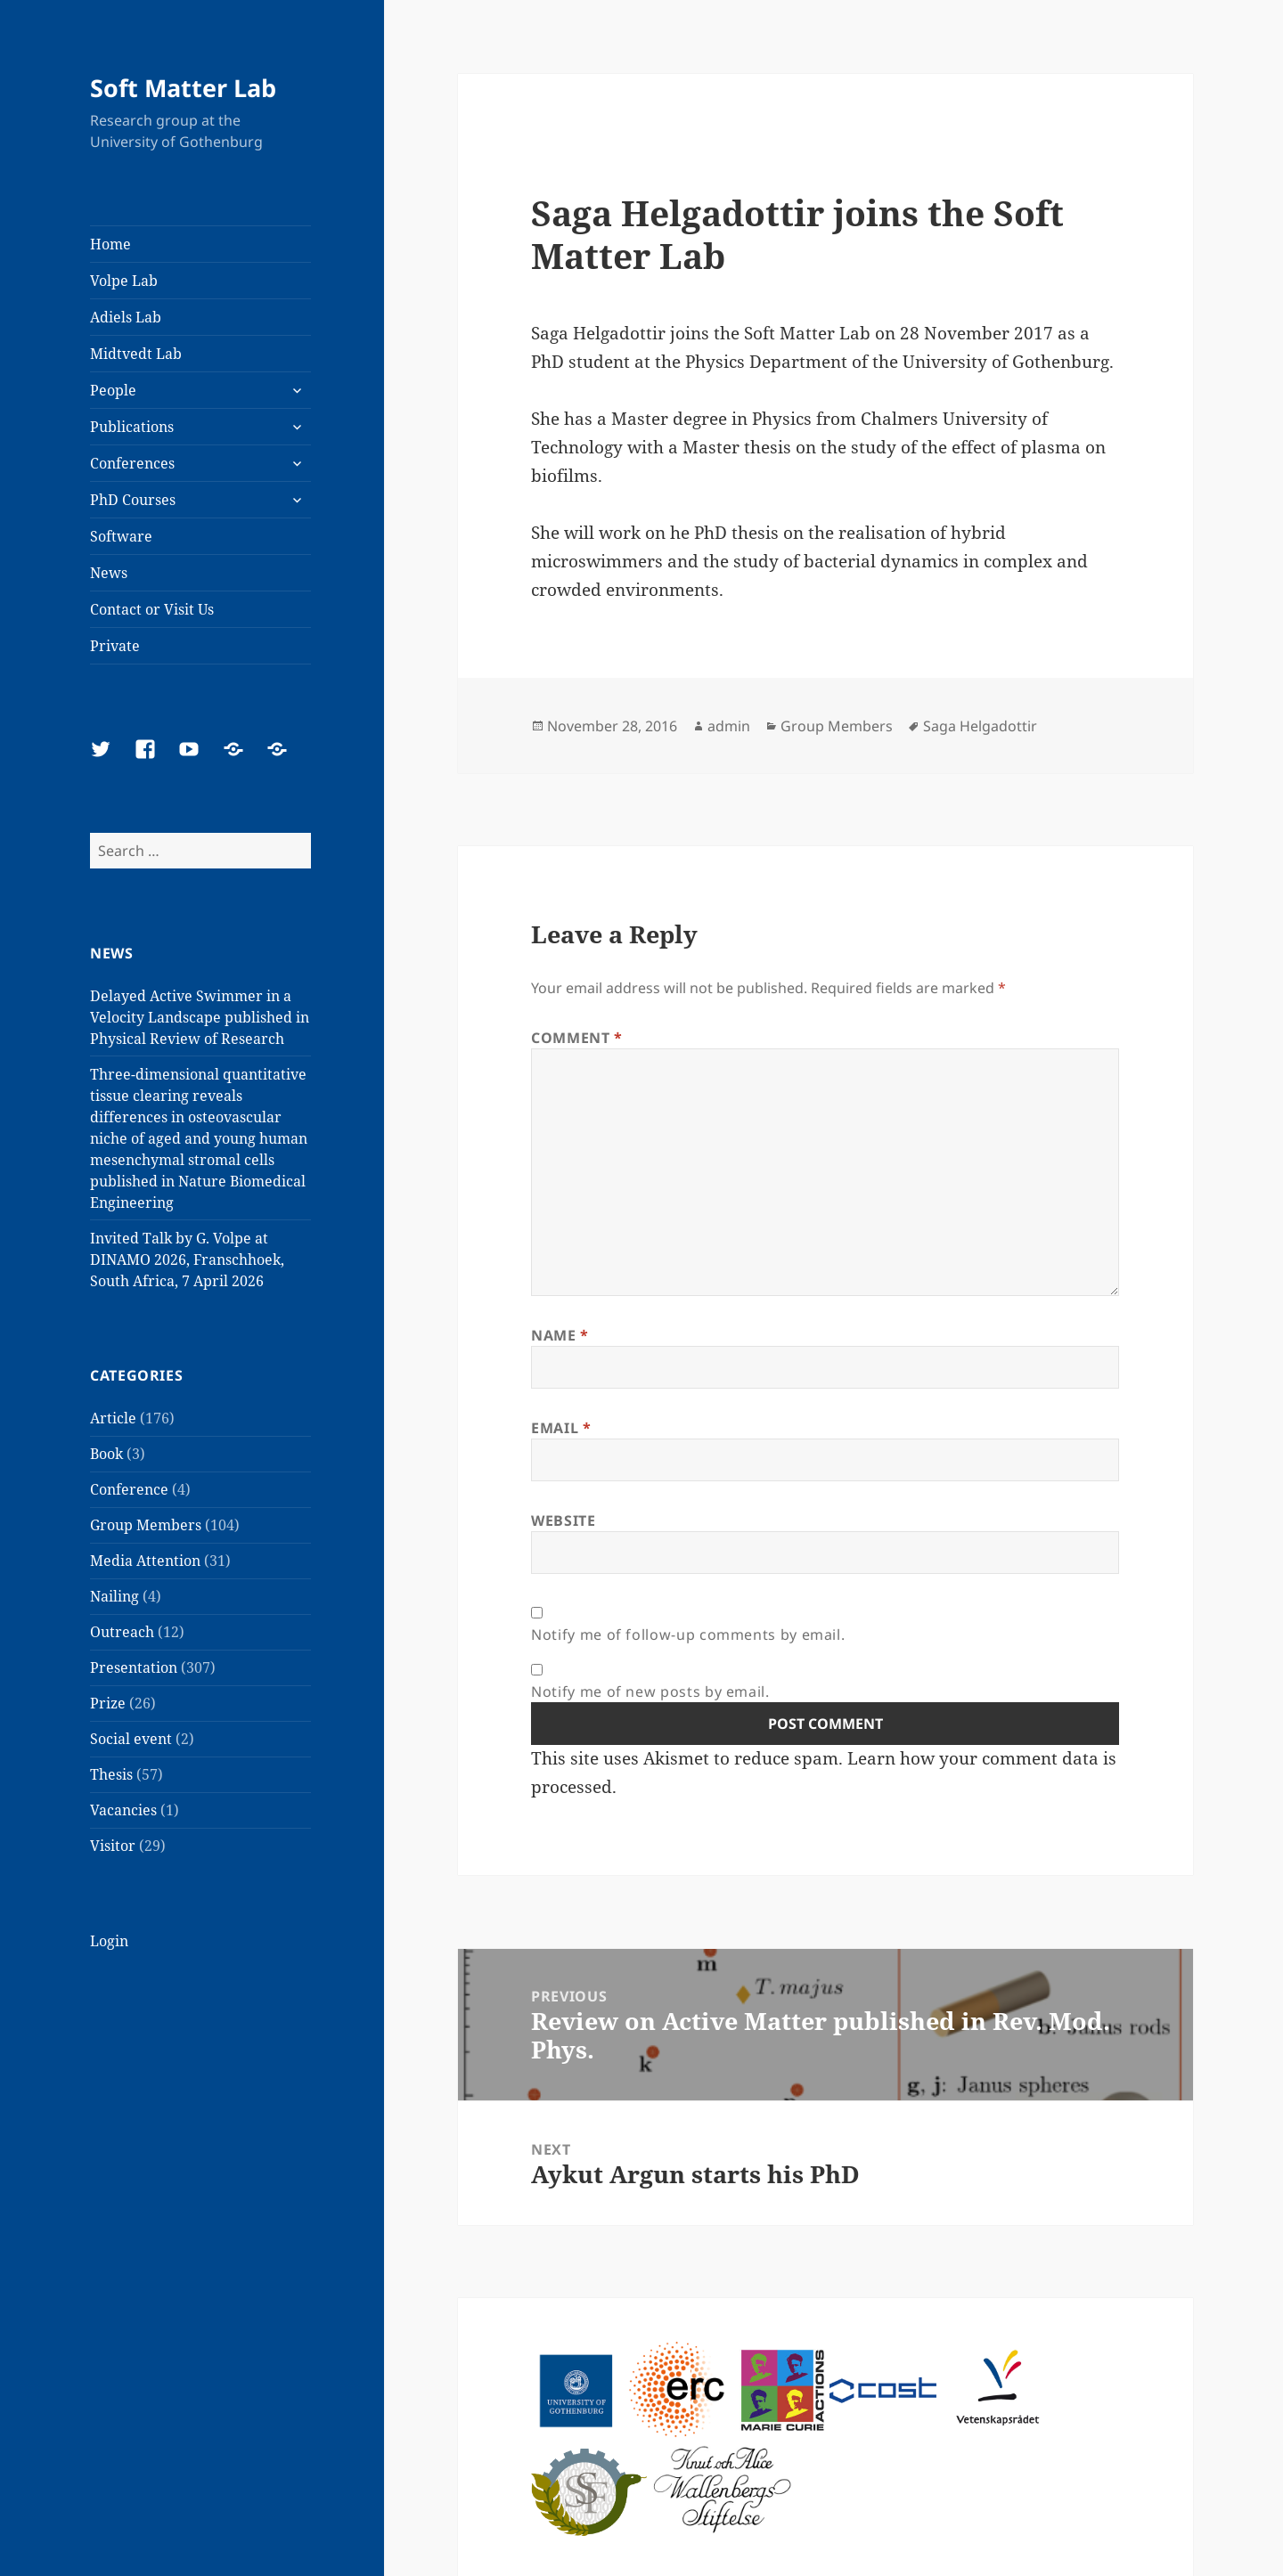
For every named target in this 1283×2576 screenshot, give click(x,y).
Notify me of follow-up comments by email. (688, 1634)
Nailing (114, 1596)
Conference (129, 1489)
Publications (132, 426)
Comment (577, 1038)
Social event (131, 1739)
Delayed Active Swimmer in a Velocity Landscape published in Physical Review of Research (199, 1017)
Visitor (112, 1845)
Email (561, 1428)
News (108, 573)
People (113, 390)
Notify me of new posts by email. (650, 1691)
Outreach (122, 1632)
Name (560, 1335)
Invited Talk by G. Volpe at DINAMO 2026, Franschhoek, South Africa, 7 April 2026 (187, 1259)
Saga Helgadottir (980, 726)
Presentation (133, 1667)
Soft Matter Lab (183, 87)
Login (109, 1941)
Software (121, 536)
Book (106, 1453)
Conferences (132, 463)
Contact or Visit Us (152, 609)
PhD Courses (133, 499)
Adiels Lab (125, 317)
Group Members (145, 1525)
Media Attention (145, 1560)
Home (110, 244)
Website (563, 1520)
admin (728, 726)
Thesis (111, 1774)
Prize (108, 1703)
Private (115, 646)
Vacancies (123, 1810)
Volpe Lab (124, 280)
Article (113, 1418)
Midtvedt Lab (136, 353)
